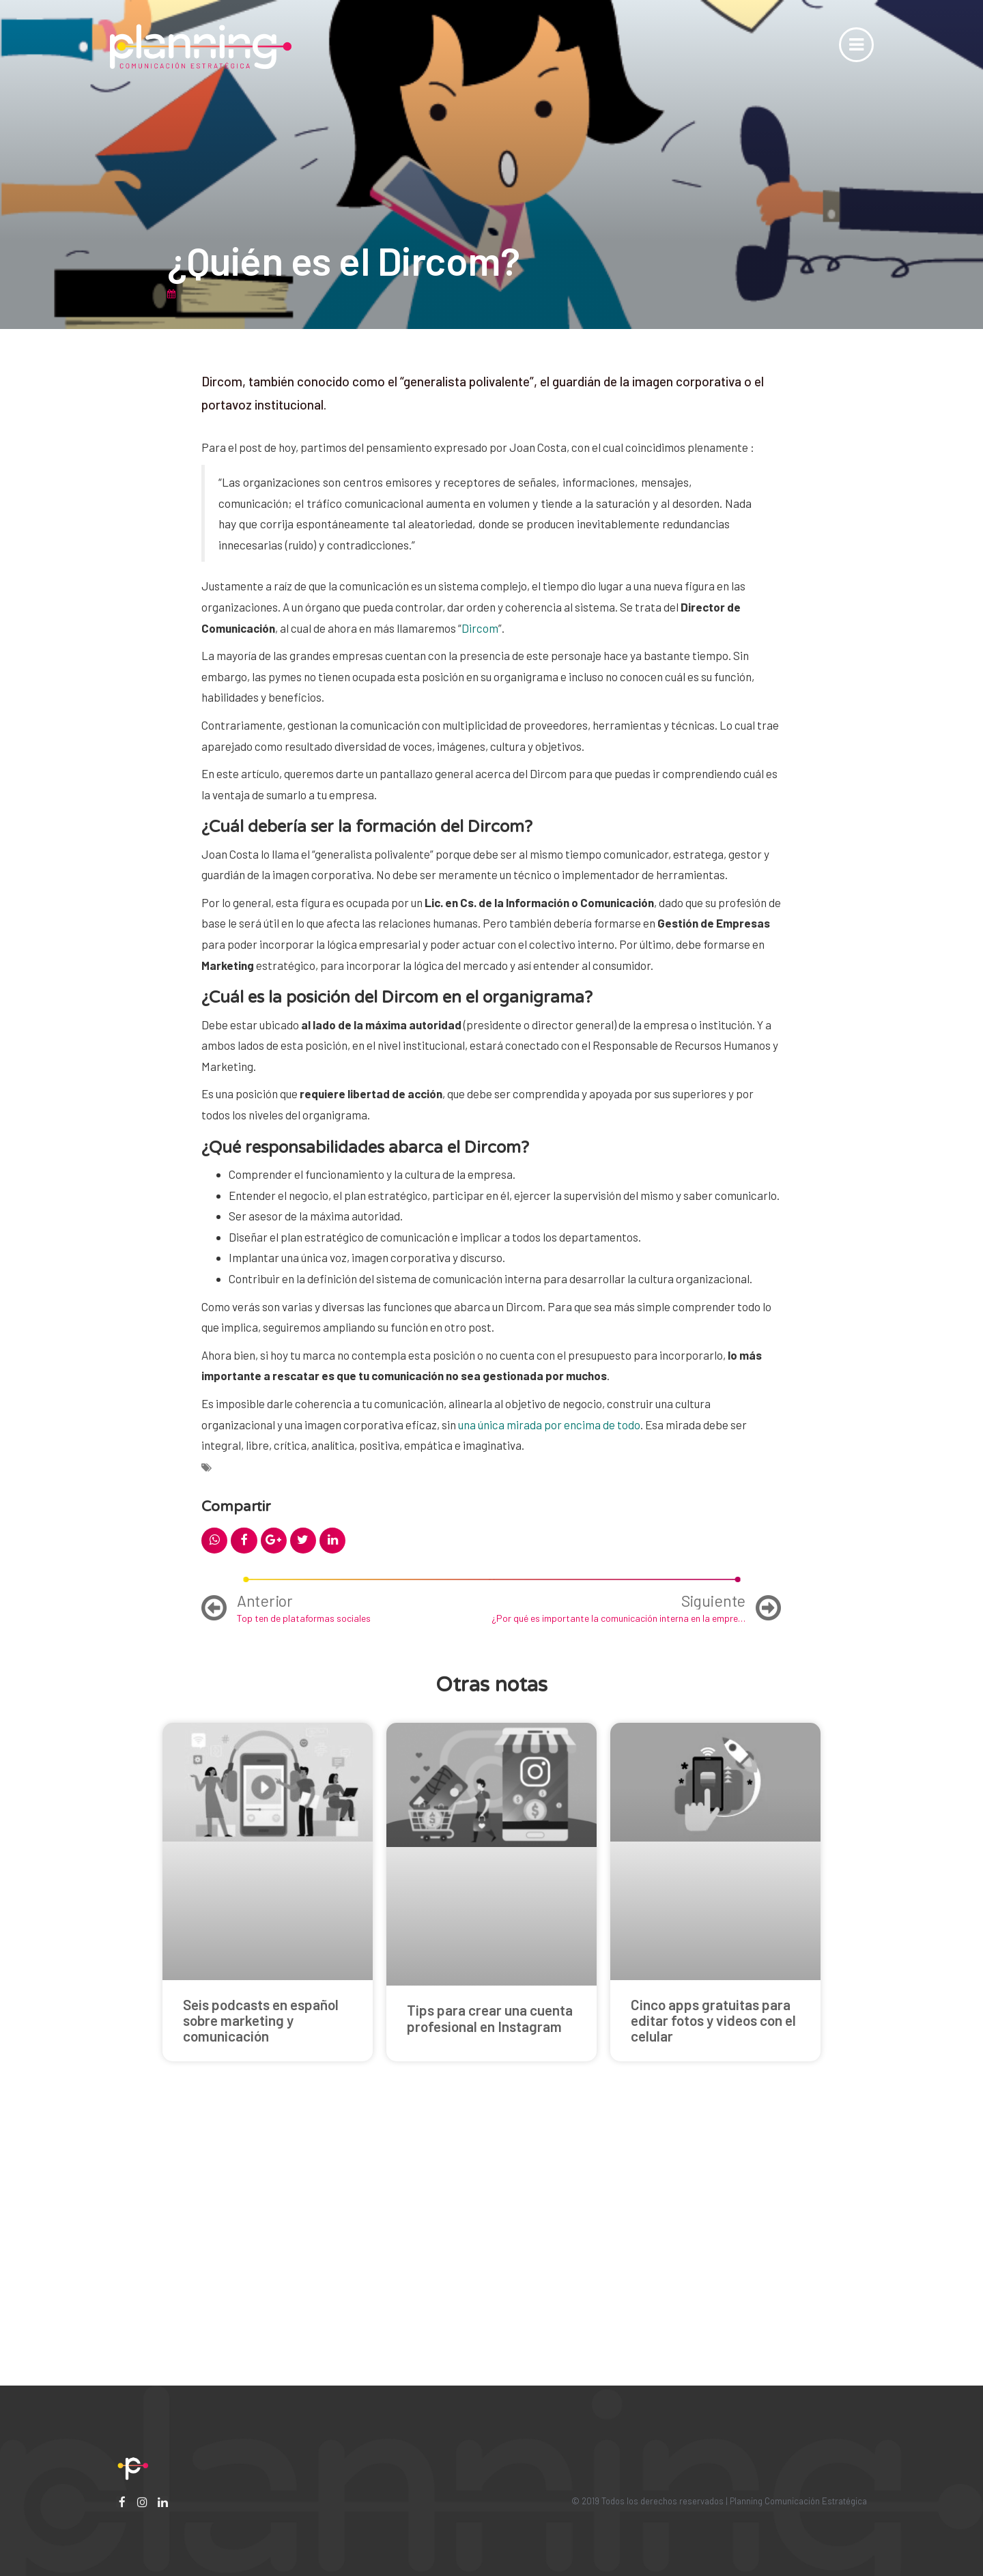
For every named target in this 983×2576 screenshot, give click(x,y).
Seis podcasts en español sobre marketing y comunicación (261, 2020)
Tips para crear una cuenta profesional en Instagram (490, 2017)
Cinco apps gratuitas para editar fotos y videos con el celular (713, 2020)
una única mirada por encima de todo (549, 1424)
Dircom (479, 628)
